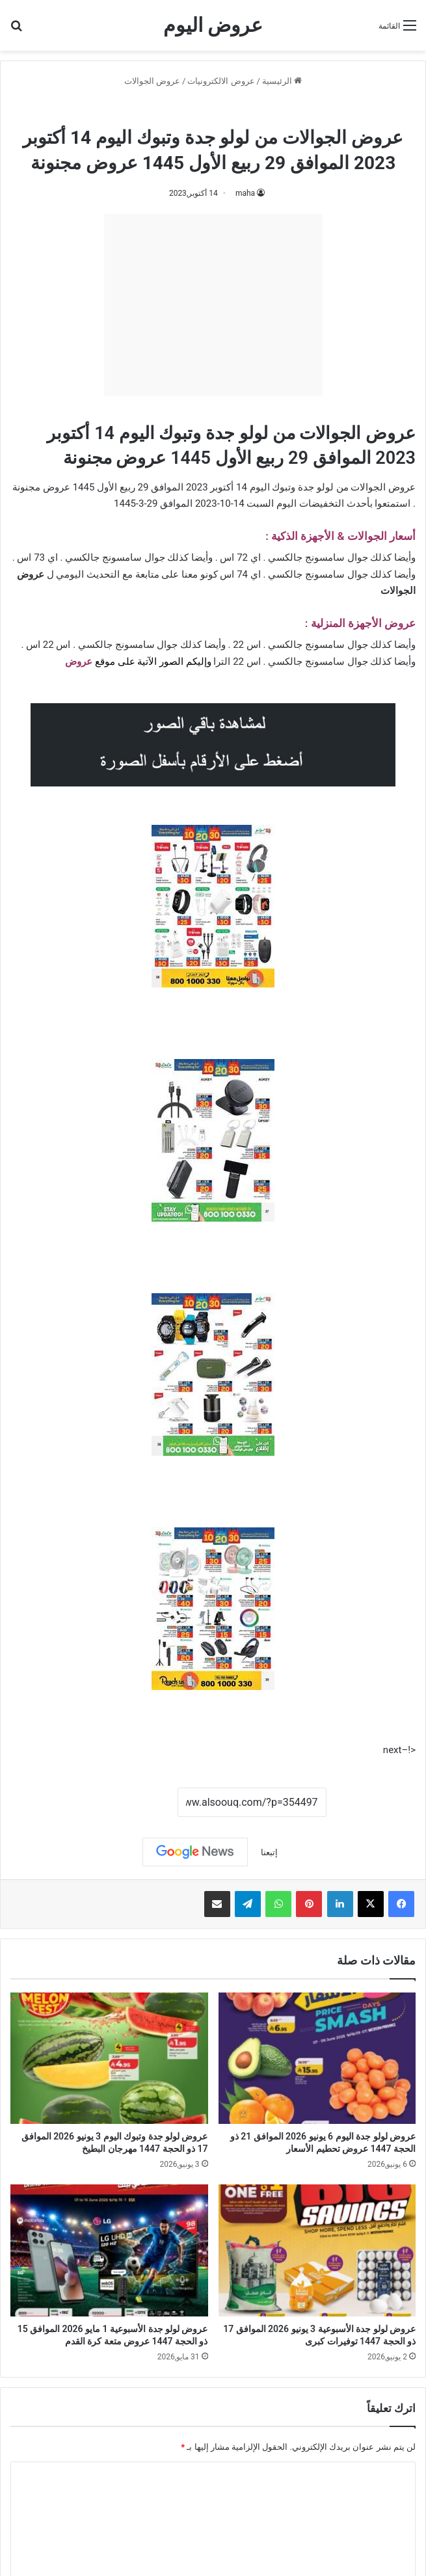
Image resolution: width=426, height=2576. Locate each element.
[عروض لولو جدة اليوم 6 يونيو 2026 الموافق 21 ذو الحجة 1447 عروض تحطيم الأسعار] (317, 2058)
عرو (84, 661)
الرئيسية (282, 81)
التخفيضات (321, 503)
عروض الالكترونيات (220, 81)
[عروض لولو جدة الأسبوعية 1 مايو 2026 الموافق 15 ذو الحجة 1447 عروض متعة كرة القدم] (109, 2250)
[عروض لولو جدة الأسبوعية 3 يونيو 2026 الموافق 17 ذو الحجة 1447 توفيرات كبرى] (317, 2250)
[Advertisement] (213, 305)
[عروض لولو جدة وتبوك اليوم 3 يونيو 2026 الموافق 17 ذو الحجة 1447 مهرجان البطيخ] (109, 2058)
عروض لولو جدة (178, 109)
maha (245, 193)
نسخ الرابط (137, 1803)
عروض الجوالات (152, 81)
